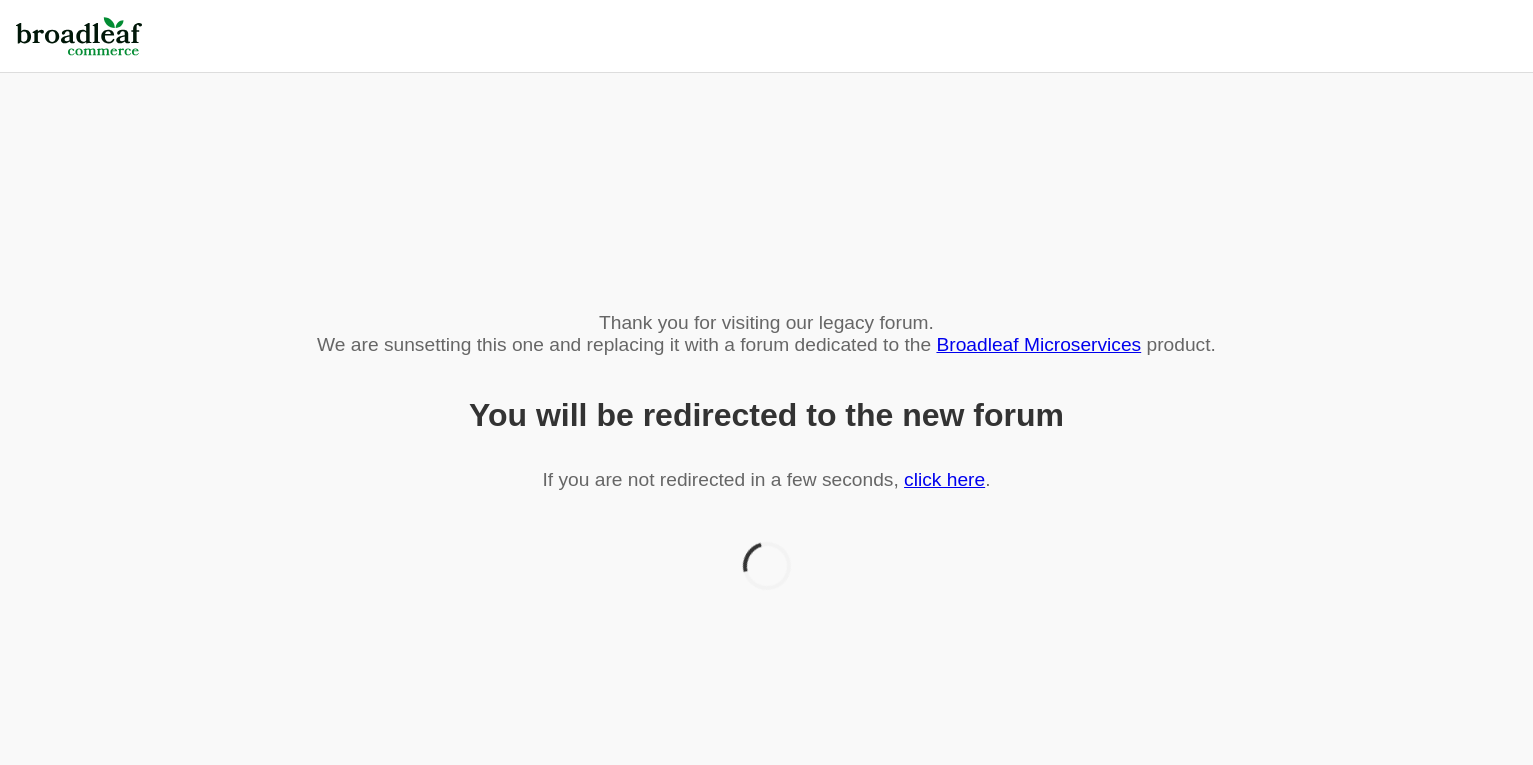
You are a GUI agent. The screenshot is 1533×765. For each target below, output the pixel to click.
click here (944, 479)
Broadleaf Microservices (1038, 344)
